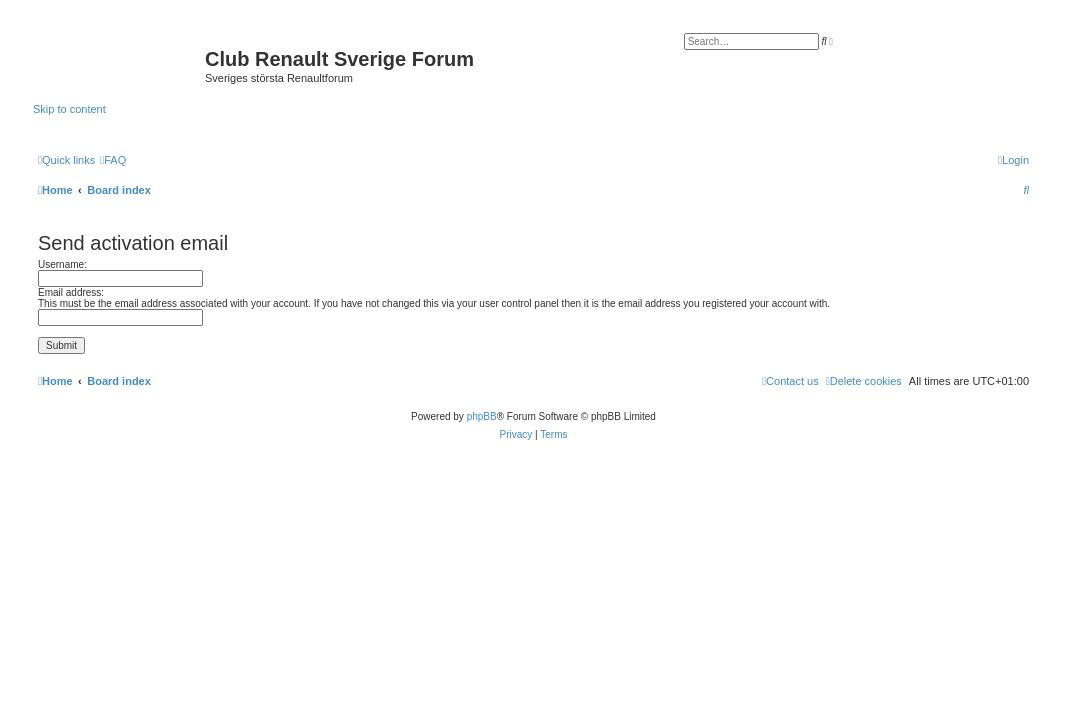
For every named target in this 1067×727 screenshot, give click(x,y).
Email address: (71, 292)
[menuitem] (113, 160)
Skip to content (69, 109)
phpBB (482, 416)
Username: (62, 264)
